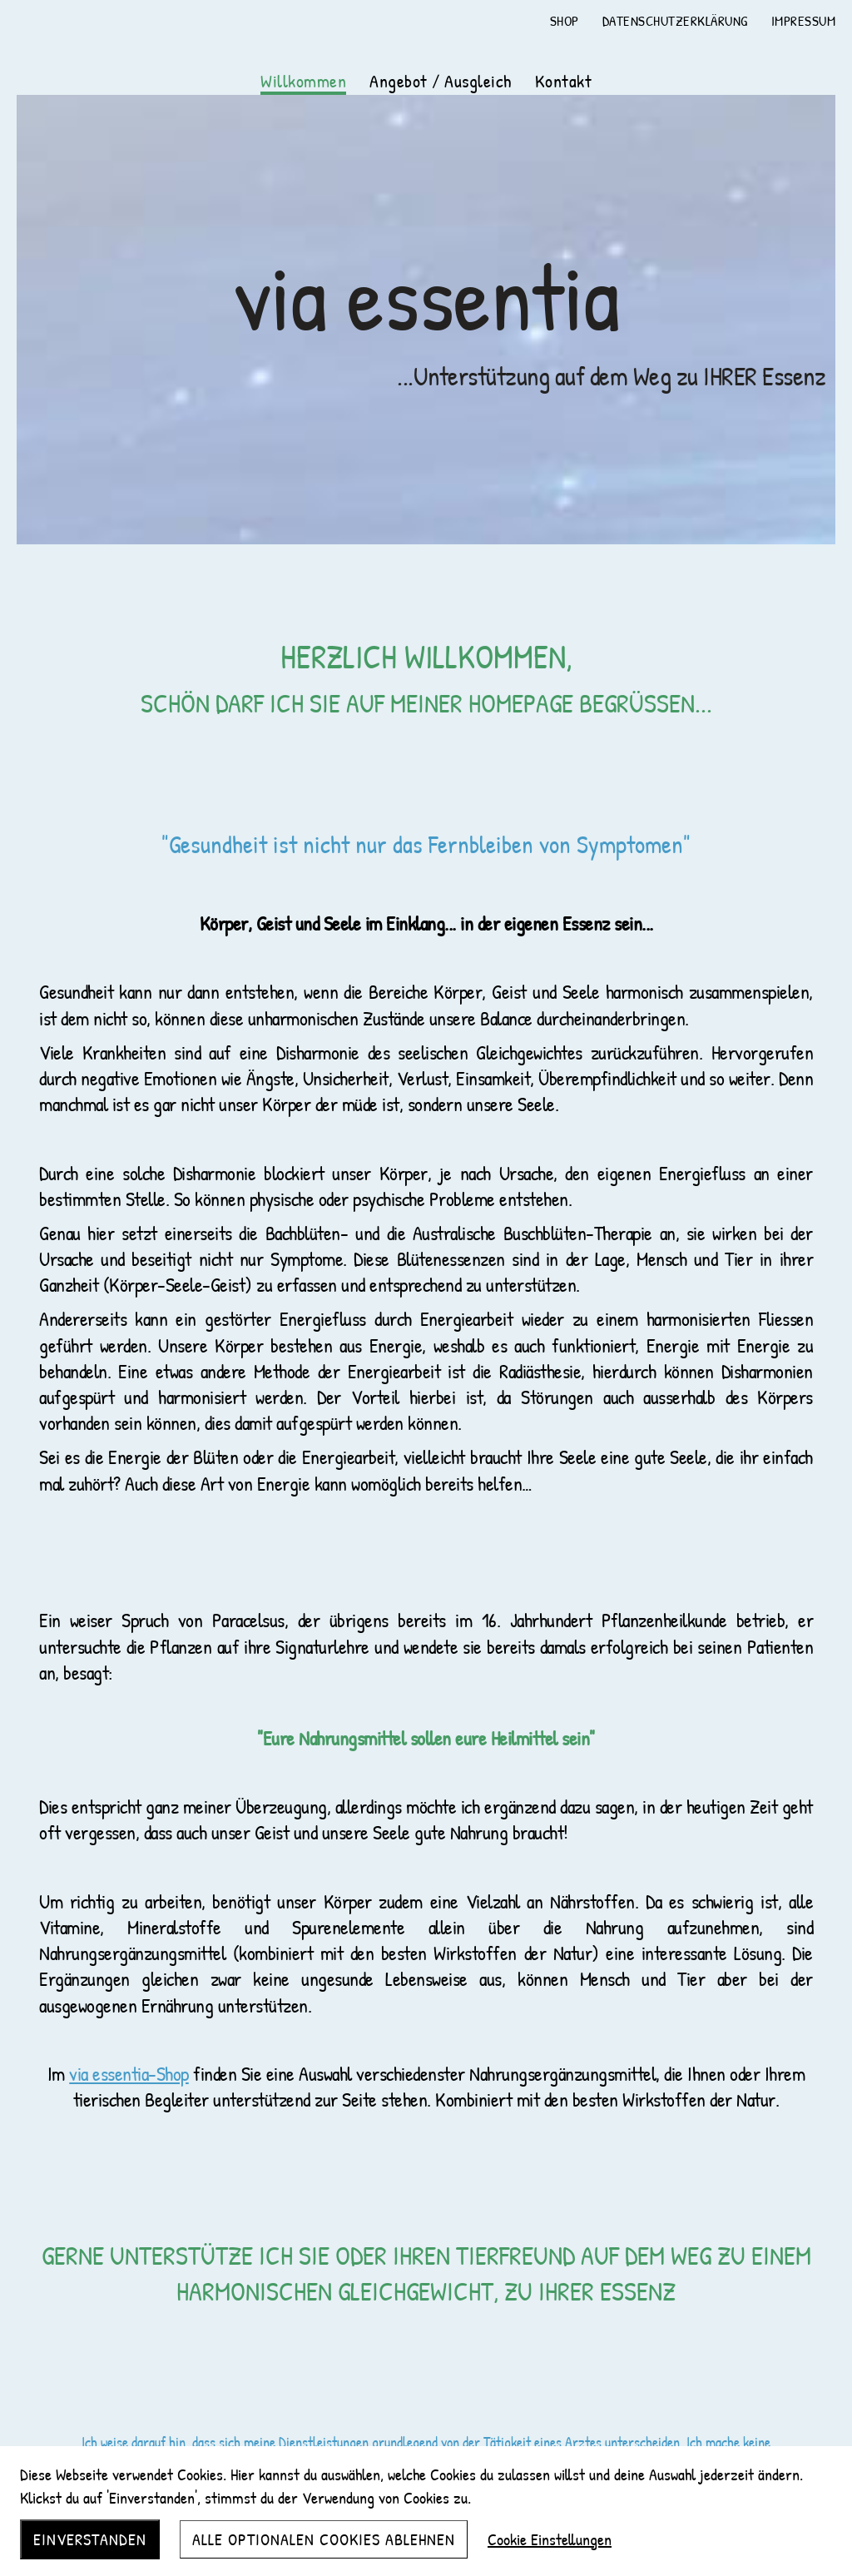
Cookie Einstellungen (550, 2539)
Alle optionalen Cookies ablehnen (323, 2539)
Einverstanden (89, 2539)
